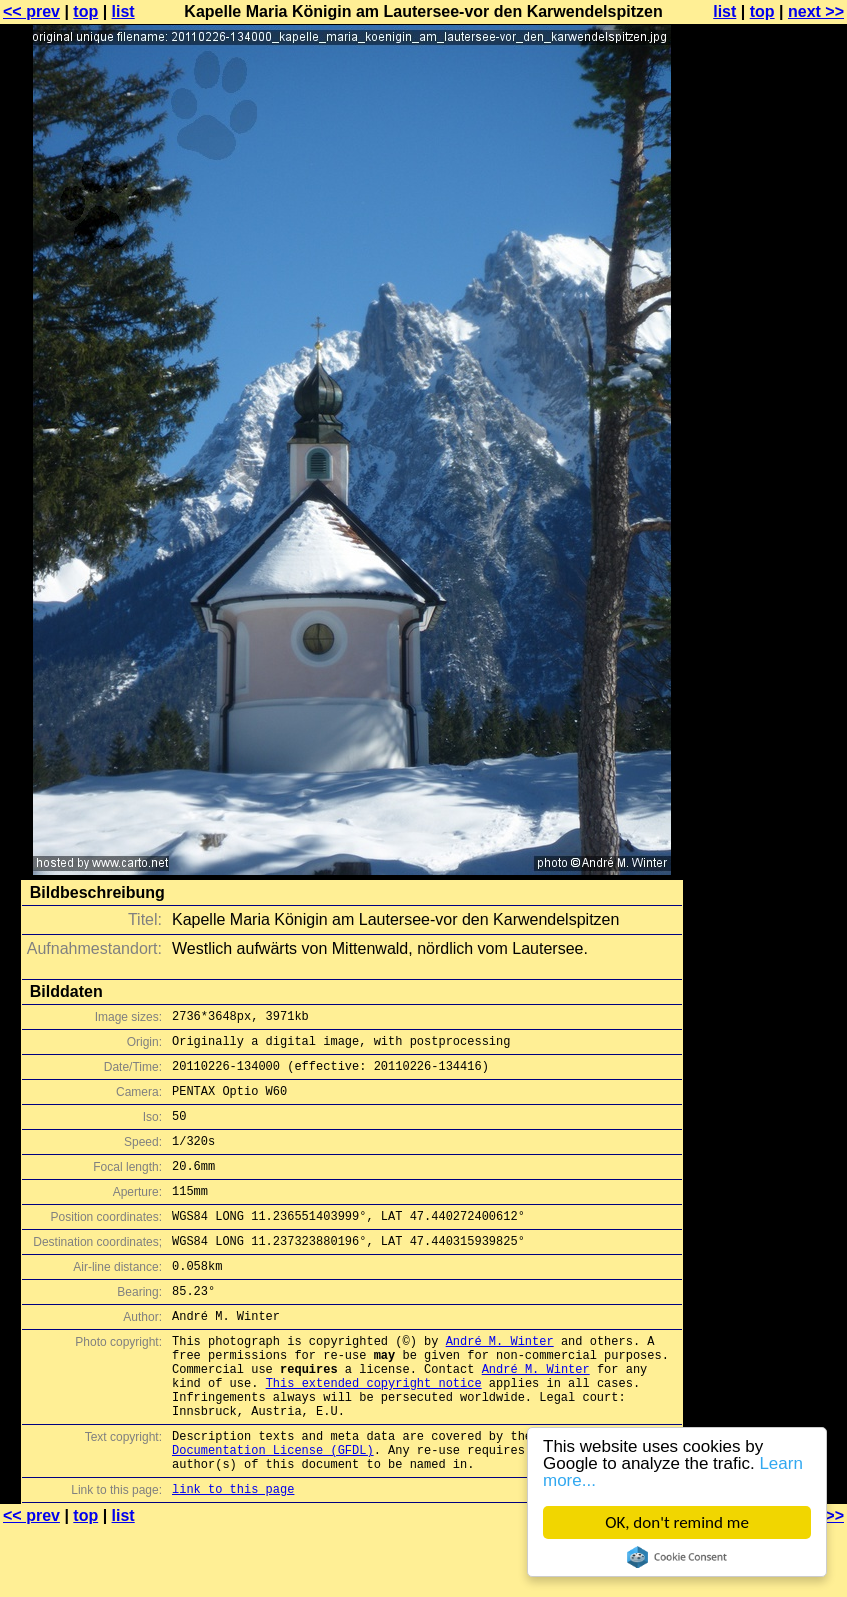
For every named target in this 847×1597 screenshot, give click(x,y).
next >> (816, 11)
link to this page (233, 1557)
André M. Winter (500, 1382)
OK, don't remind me (677, 1522)
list (123, 11)
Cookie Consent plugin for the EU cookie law (677, 1557)
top (85, 11)
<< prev (31, 11)
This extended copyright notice (374, 1433)
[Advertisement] (766, 495)
